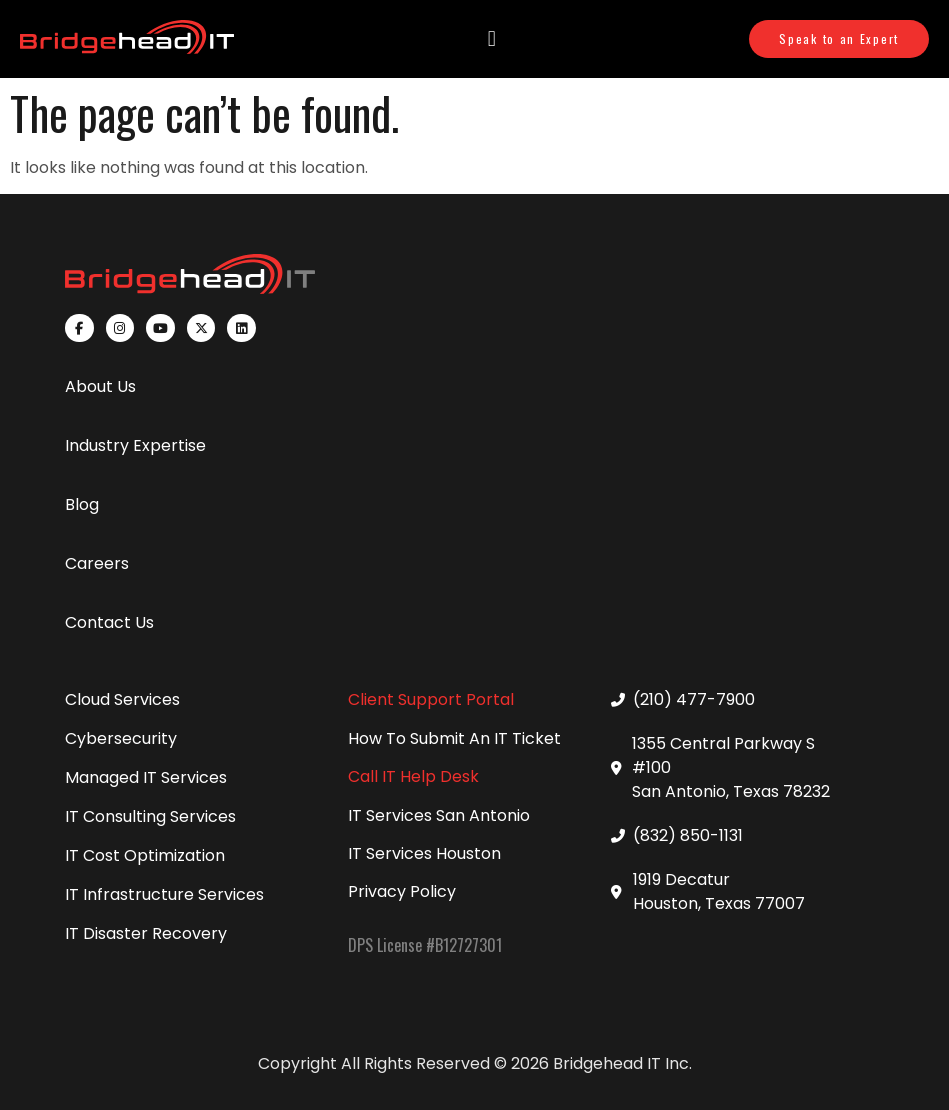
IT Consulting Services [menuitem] (150, 816)
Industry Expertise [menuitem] (135, 445)
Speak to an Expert (839, 38)
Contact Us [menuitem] (109, 622)
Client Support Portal (431, 699)
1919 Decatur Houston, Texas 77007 (719, 891)
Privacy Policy (402, 891)
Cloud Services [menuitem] (122, 699)
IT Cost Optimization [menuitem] (145, 855)
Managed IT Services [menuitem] (146, 777)
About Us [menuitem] (100, 386)
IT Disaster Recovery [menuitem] (146, 933)
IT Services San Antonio (439, 815)
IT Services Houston (424, 853)
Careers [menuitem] (97, 563)
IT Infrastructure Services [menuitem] (164, 894)
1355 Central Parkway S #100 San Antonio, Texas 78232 (731, 767)
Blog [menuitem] (82, 504)
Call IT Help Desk (413, 776)
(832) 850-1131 (688, 835)
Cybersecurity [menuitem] (121, 738)
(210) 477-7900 (694, 699)
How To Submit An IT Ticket (454, 738)
